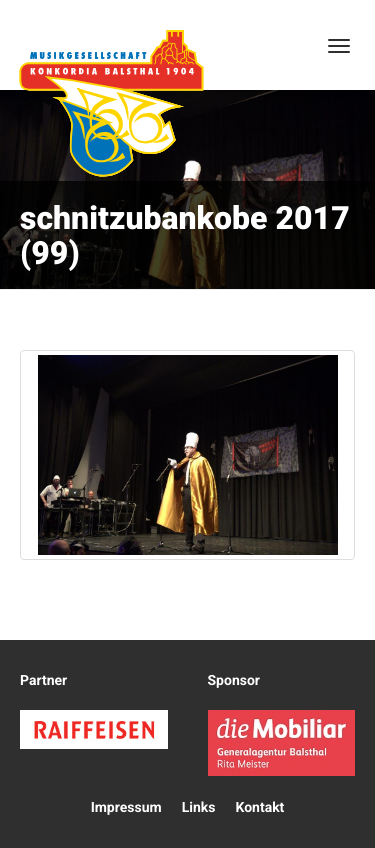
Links (199, 808)
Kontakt (259, 808)
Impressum (126, 808)
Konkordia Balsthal (111, 103)
